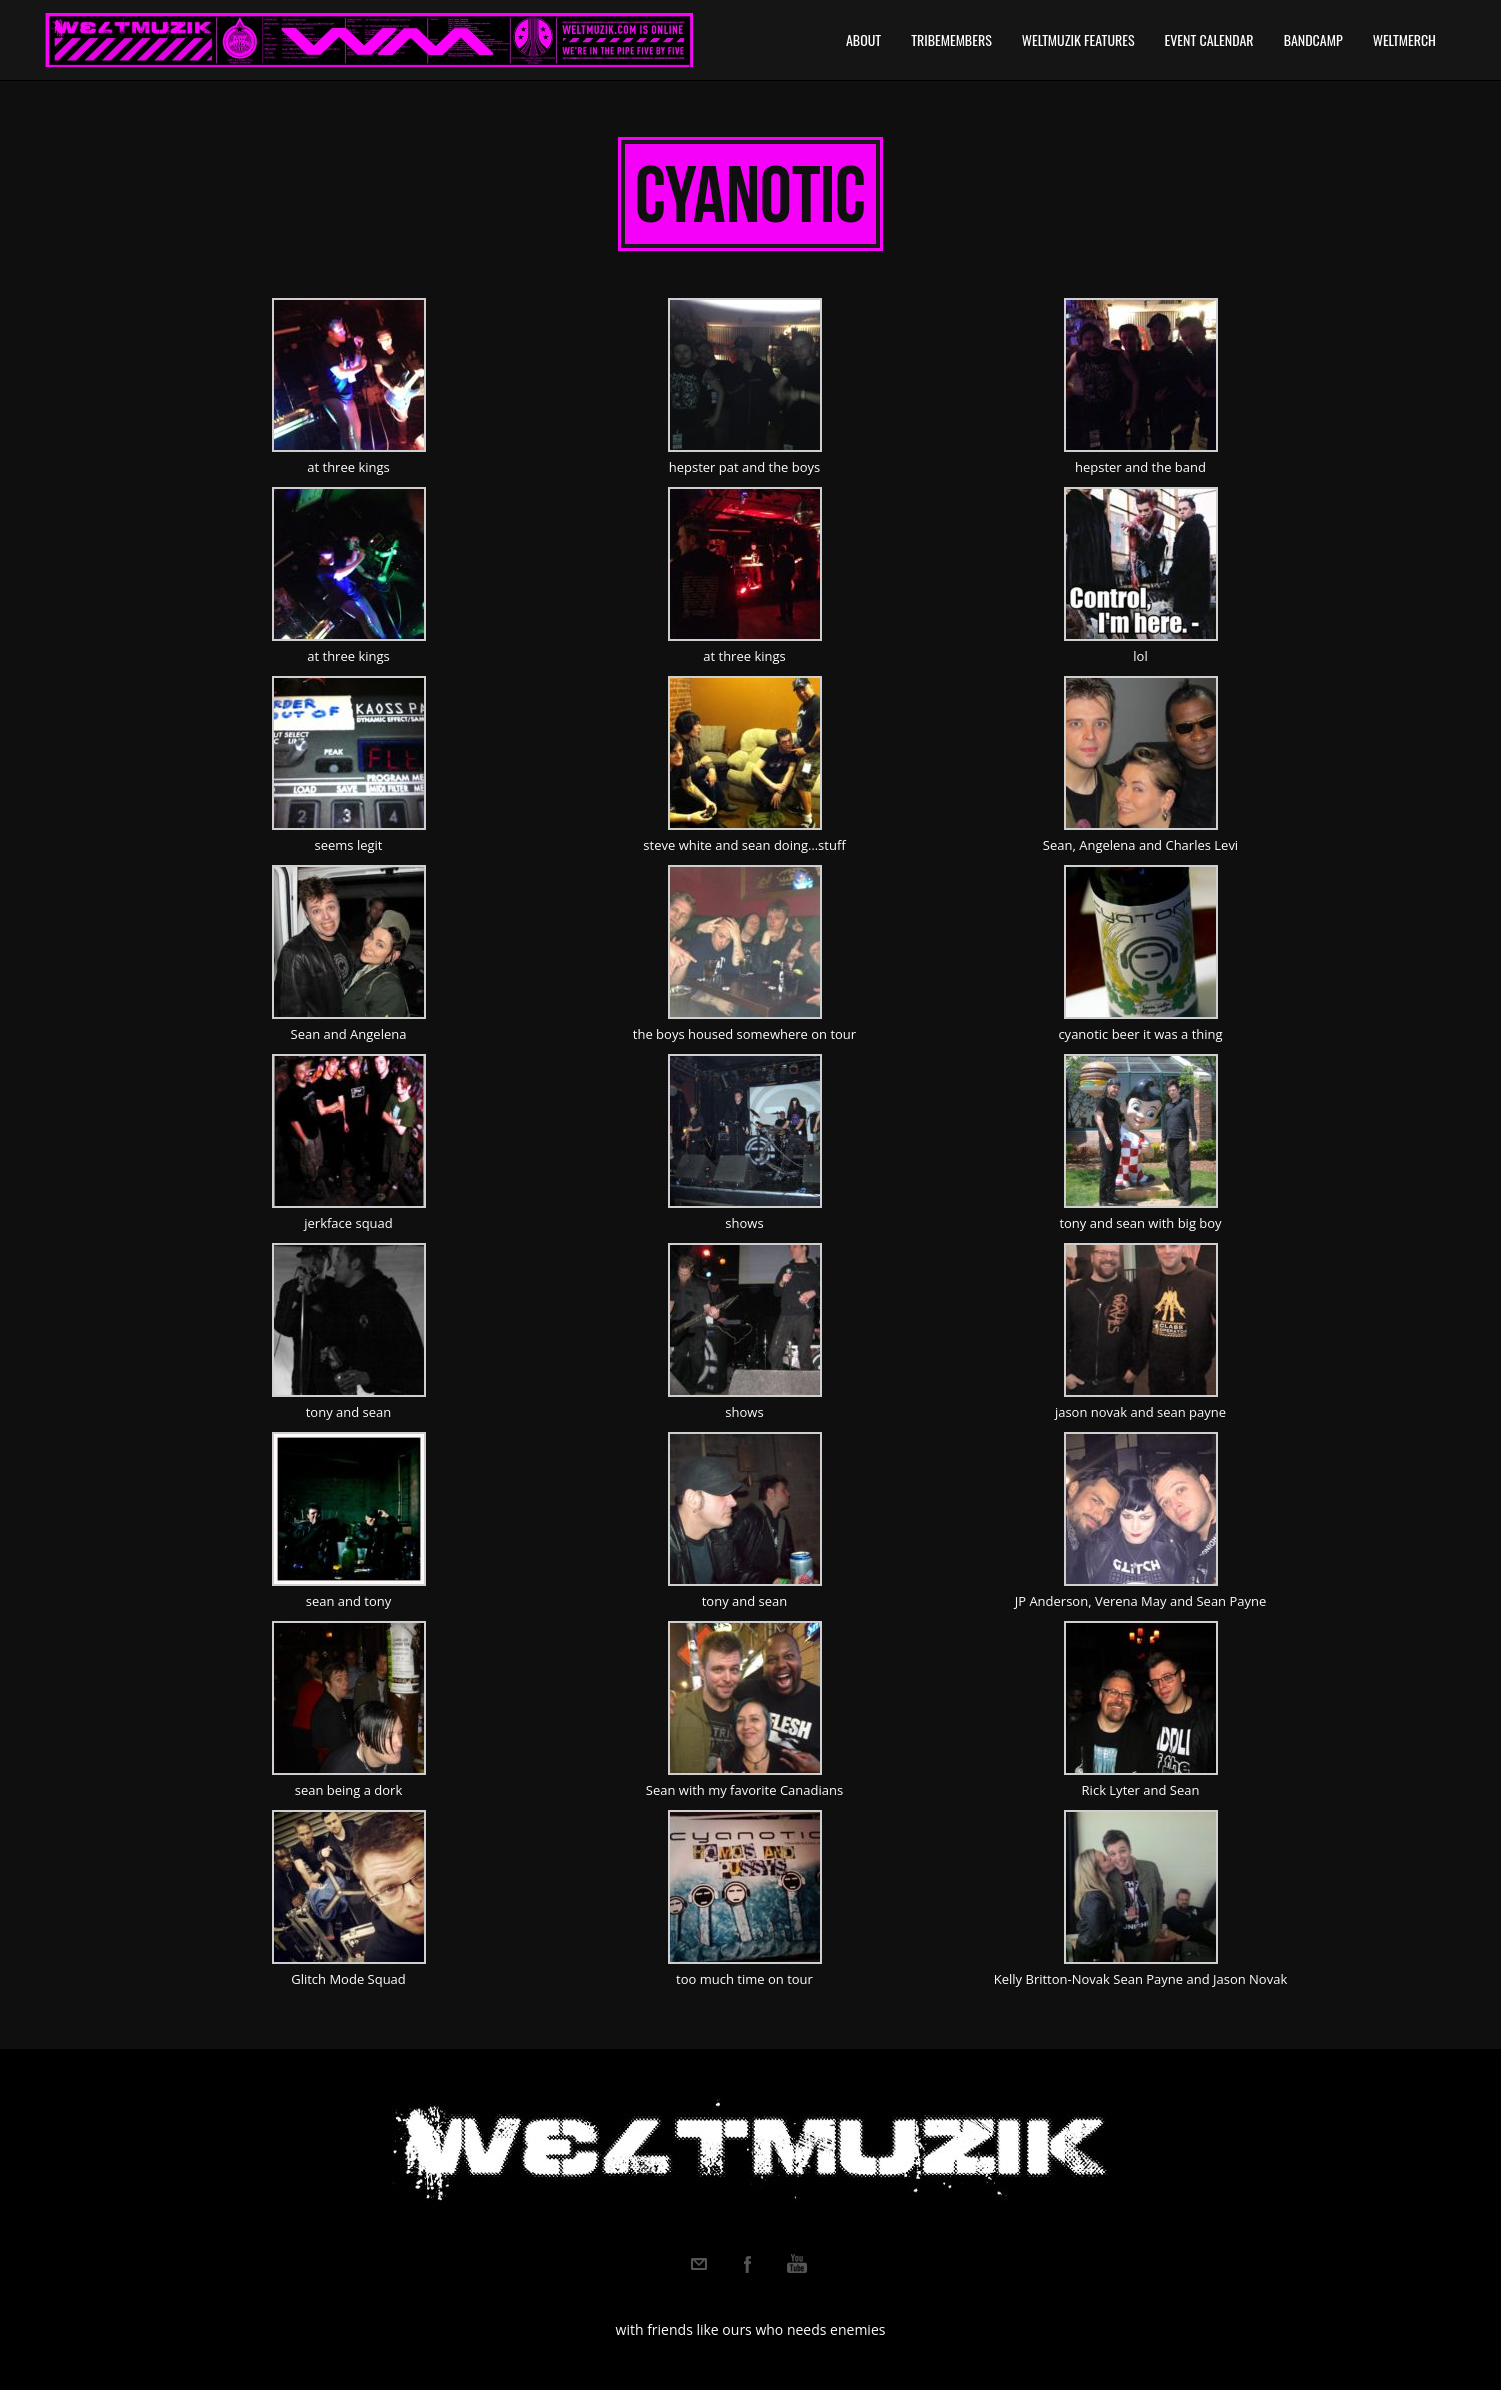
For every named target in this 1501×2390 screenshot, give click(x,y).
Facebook (748, 2264)
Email (699, 2264)
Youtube (797, 2264)
